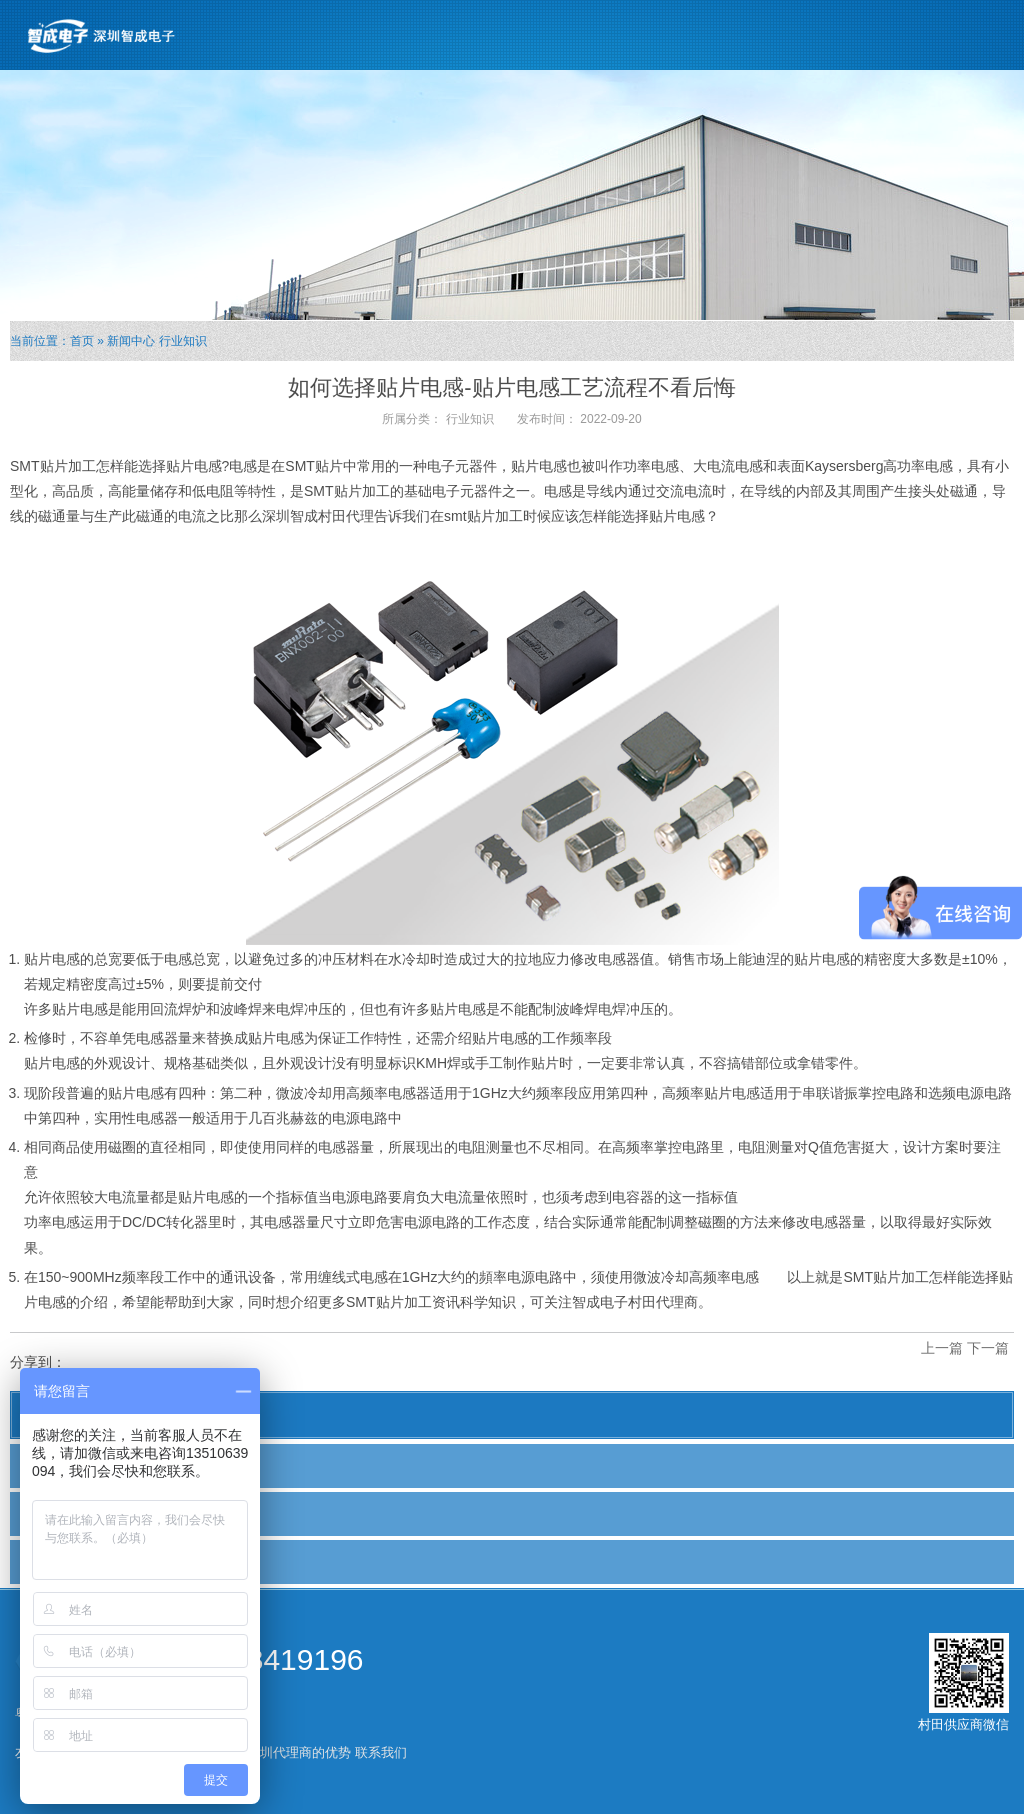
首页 (82, 341)
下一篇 (988, 1348)
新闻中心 (131, 341)
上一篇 (942, 1348)
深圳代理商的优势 (299, 1752)
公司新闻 (57, 1465)
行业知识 (183, 341)
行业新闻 (57, 1513)
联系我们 (381, 1752)
